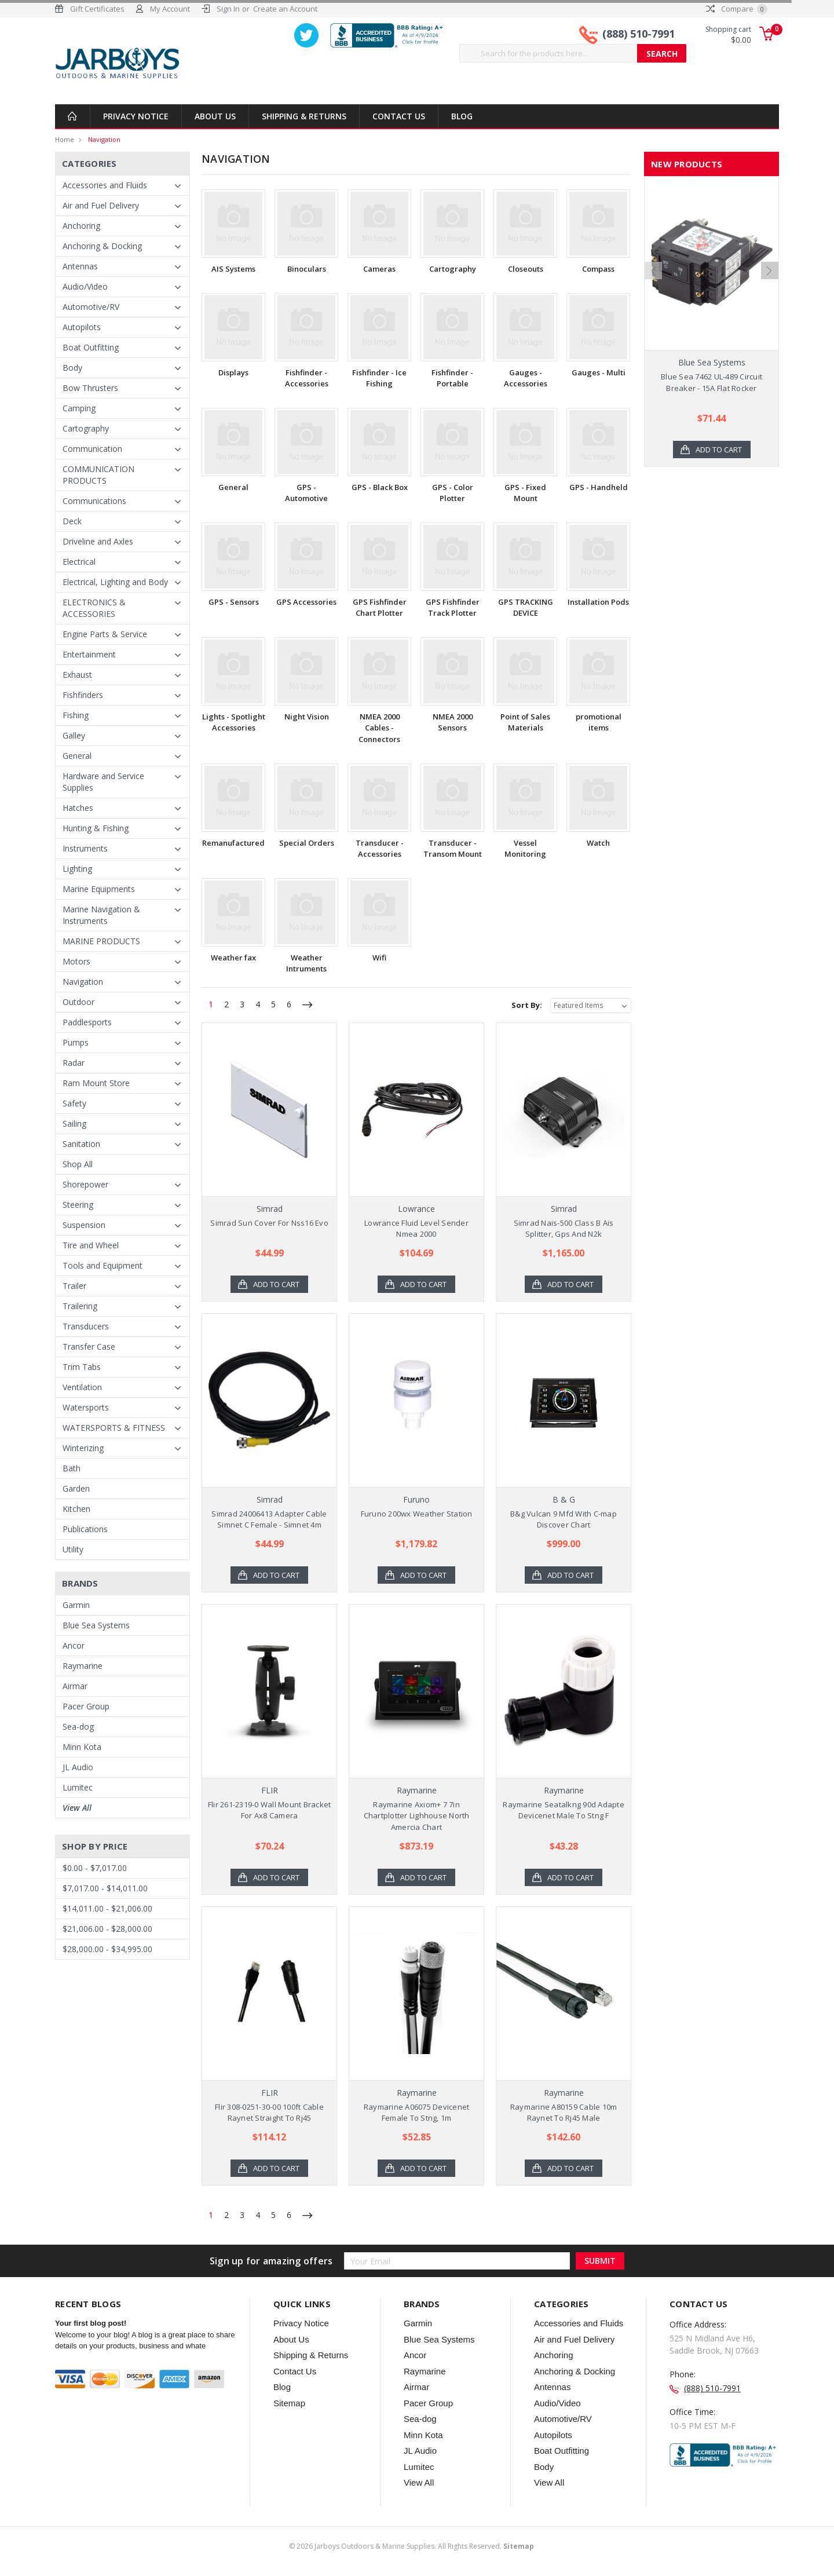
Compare (736, 8)
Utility (73, 1549)
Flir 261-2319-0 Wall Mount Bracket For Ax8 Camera (269, 1810)
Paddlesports (87, 1022)
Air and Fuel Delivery (101, 205)
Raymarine (83, 1665)
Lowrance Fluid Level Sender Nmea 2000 (416, 1229)
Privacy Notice (136, 116)
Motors (76, 961)
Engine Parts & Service (105, 634)
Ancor (74, 1645)
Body (72, 367)
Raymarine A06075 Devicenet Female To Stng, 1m (417, 2113)
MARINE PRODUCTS (101, 941)
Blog (462, 116)
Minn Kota (82, 1746)
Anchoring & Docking (102, 245)
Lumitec (78, 1787)
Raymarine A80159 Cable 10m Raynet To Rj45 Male (563, 2113)
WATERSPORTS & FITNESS (114, 1427)
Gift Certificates (97, 8)
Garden (76, 1488)
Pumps (76, 1042)
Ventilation (82, 1387)
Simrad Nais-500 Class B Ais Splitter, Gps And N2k (564, 1229)
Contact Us (398, 116)
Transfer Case (89, 1346)
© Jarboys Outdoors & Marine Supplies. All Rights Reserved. (411, 2546)
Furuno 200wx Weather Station (417, 1513)
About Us (215, 116)
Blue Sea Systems (96, 1625)
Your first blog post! (90, 2323)
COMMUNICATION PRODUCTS (98, 474)
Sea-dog (78, 1726)
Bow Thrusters (90, 387)
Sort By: (526, 1005)
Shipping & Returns (304, 116)
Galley (74, 735)
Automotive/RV (91, 306)
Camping (79, 408)
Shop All (78, 1164)
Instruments (85, 848)
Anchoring (81, 225)
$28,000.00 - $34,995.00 (107, 1948)
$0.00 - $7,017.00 (95, 1867)
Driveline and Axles (98, 541)
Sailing (74, 1123)
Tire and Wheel (91, 1245)
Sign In (228, 8)
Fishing (76, 715)
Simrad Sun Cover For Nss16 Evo (269, 1223)
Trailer (74, 1285)
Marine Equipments (99, 888)
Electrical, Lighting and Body (115, 581)
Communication (92, 448)
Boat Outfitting (91, 347)
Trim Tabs (82, 1366)
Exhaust (77, 674)
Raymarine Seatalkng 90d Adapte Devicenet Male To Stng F (563, 1810)
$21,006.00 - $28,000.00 (107, 1928)
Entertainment (89, 654)
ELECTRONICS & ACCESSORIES (94, 608)
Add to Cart (276, 1284)
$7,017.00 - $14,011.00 (105, 1888)
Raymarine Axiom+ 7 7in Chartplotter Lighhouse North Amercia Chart (417, 1815)
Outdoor (78, 1001)
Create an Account (285, 8)
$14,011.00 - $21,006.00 (107, 1908)
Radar (74, 1062)
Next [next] (769, 307)
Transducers (86, 1326)
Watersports (86, 1407)
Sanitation (81, 1143)
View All (77, 1807)
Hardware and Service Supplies (103, 781)
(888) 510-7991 (638, 34)
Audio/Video (85, 286)
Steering (78, 1204)
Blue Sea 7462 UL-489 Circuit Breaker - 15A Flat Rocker (711, 382)
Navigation (104, 139)
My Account (170, 8)
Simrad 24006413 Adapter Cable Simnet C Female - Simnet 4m (269, 1519)
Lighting (77, 868)
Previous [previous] (653, 307)
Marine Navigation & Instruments (101, 915)
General (77, 755)
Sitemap (289, 2403)
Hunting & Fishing (96, 828)
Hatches (78, 807)
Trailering (80, 1305)
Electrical (79, 561)
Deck (72, 521)
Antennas (80, 266)
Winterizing (83, 1447)
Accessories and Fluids (105, 185)
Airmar (75, 1685)
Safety (74, 1103)
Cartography (86, 428)
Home (64, 139)
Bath (72, 1468)
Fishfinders (83, 694)
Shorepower (85, 1184)
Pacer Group (86, 1706)
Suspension (84, 1224)
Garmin (76, 1604)
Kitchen (76, 1508)
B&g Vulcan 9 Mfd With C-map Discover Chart (563, 1519)
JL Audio (78, 1767)
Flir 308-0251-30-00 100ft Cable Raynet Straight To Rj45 (269, 2113)
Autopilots (82, 326)
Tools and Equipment (102, 1265)
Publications (85, 1528)
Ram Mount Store (96, 1082)
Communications (94, 500)
